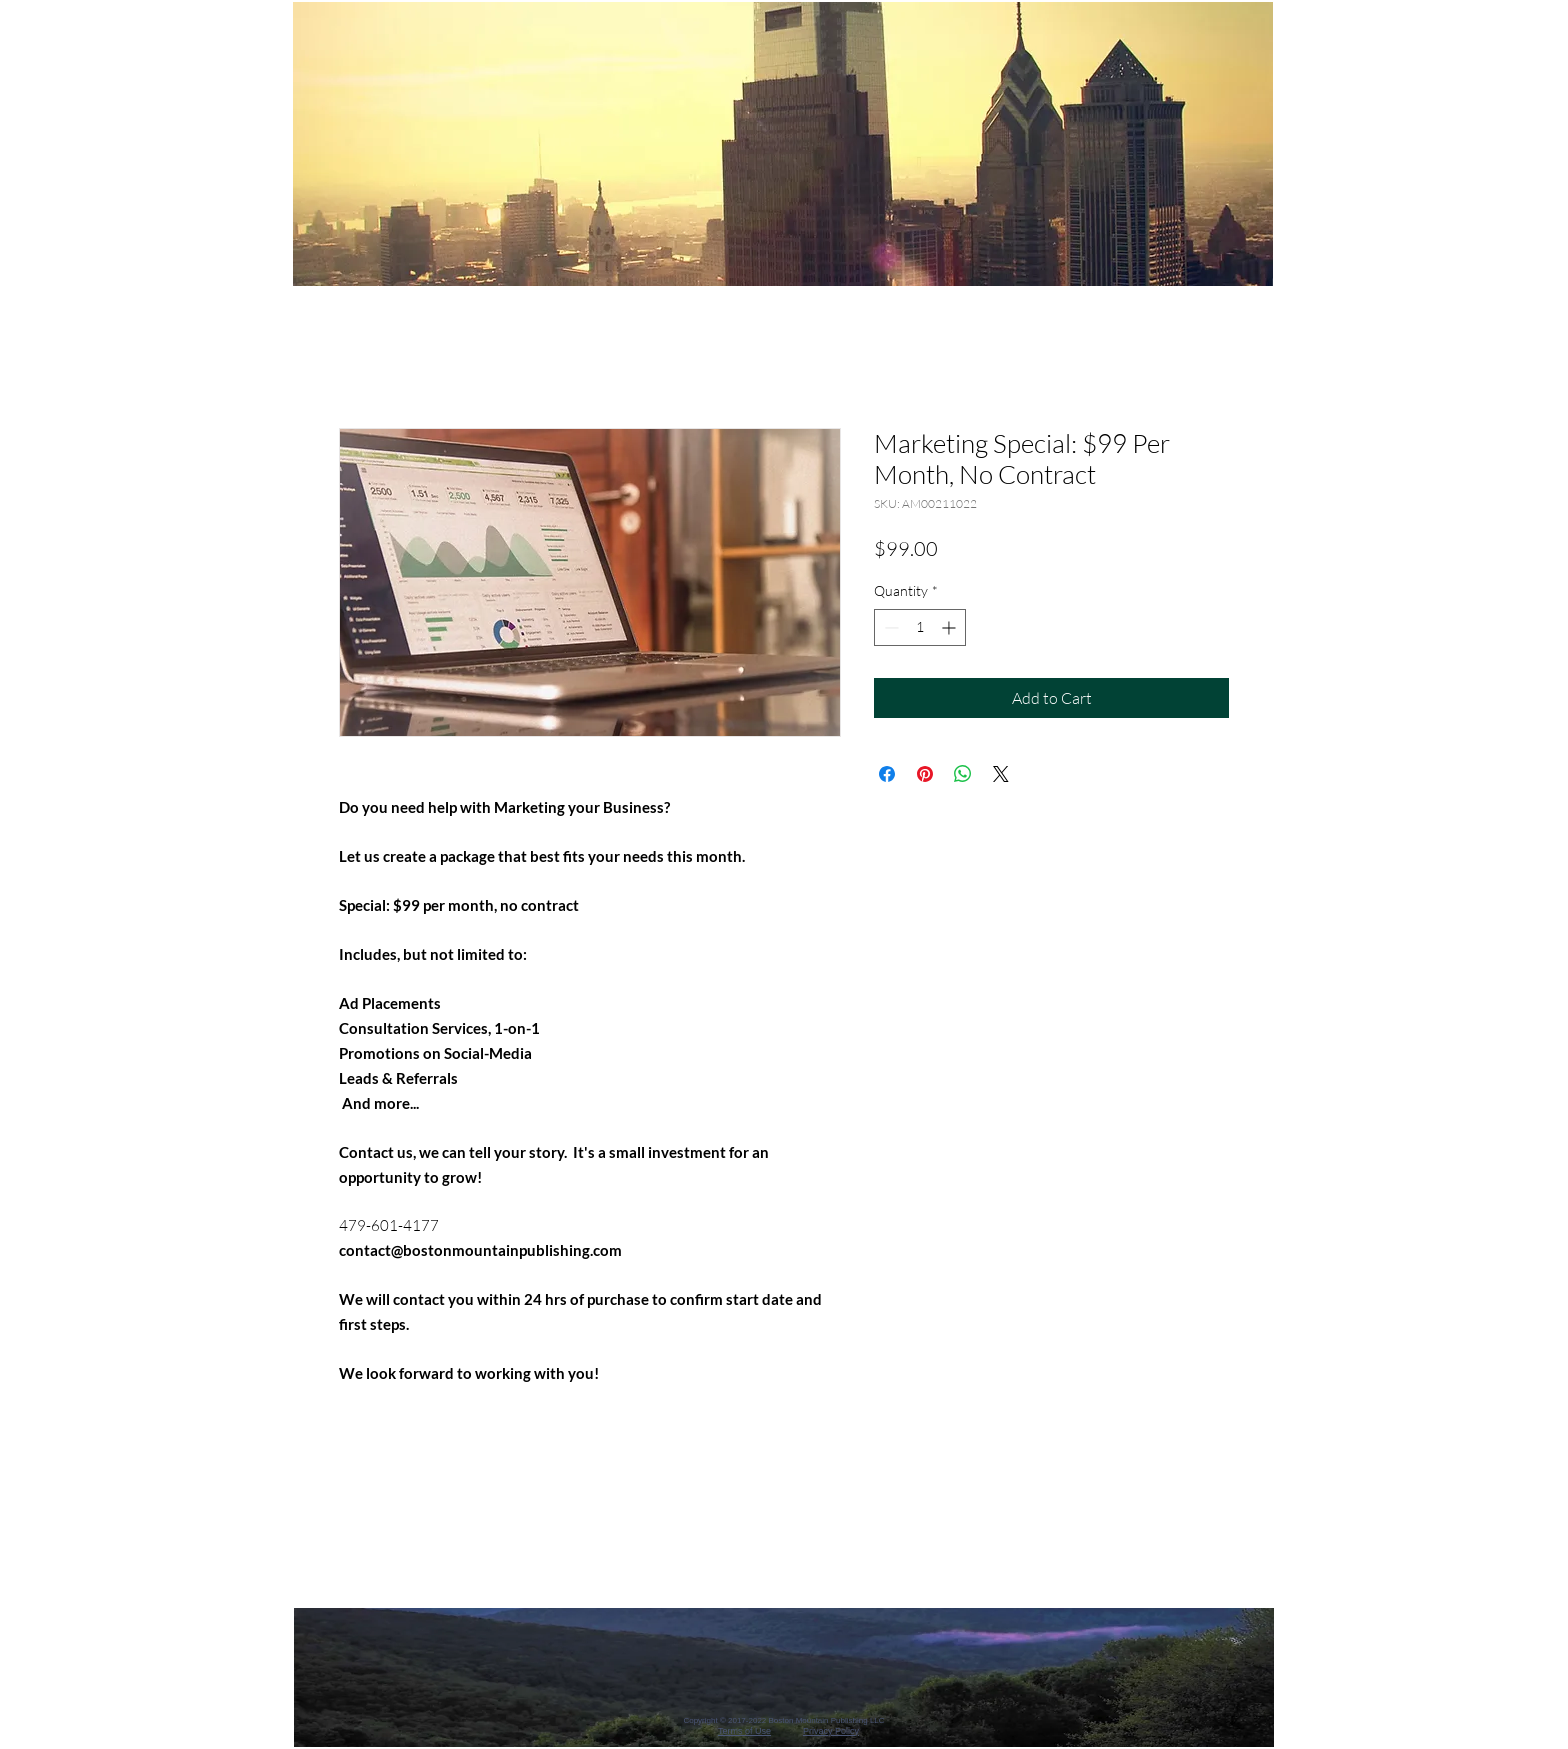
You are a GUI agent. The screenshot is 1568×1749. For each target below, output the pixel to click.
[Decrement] (889, 627)
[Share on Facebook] (887, 774)
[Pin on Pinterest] (925, 774)
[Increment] (950, 627)
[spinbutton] (920, 627)
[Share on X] (1001, 774)
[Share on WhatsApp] (963, 774)
